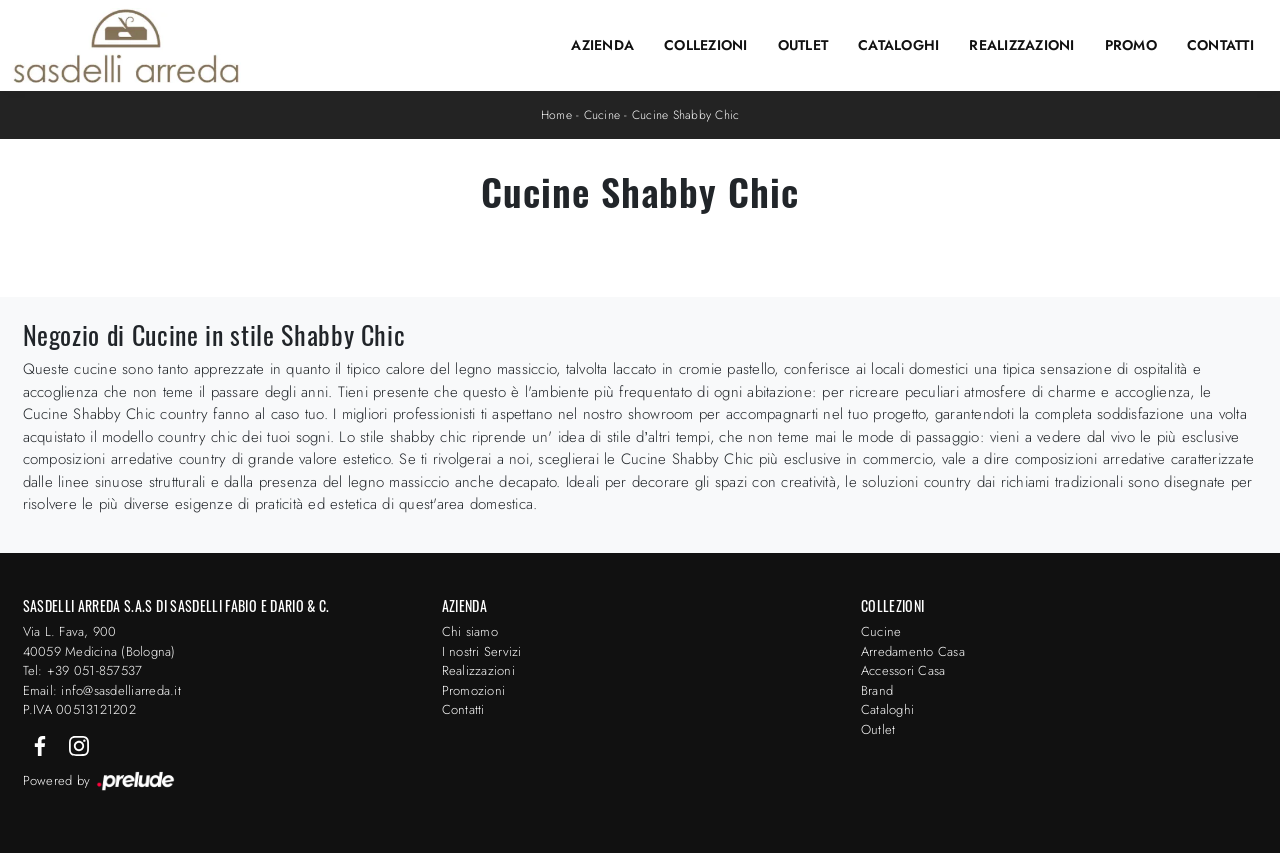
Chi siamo (470, 631)
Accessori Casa (903, 670)
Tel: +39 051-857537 (83, 670)
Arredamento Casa (913, 651)
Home (556, 115)
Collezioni (706, 45)
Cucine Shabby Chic (686, 115)
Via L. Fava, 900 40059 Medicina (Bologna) (99, 641)
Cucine (602, 115)
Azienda (602, 45)
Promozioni (474, 690)
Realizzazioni (1021, 45)
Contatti (1220, 45)
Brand (877, 690)
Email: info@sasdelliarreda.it (102, 690)
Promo (1131, 45)
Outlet (803, 45)
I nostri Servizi (482, 651)
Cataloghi (898, 45)
